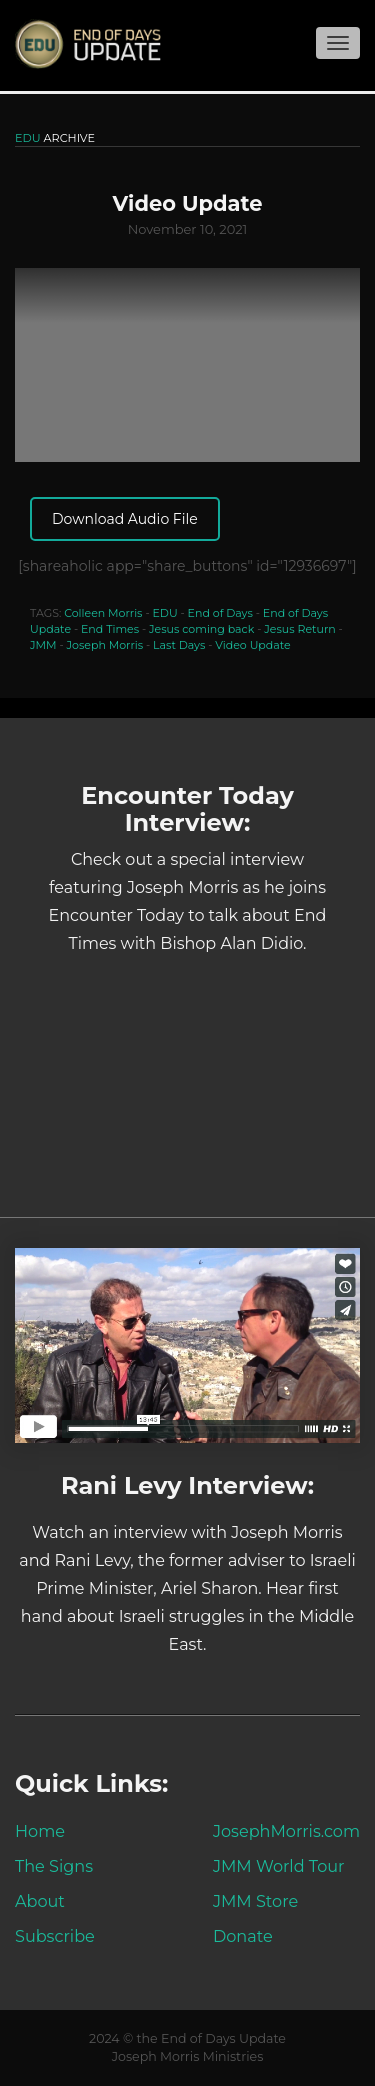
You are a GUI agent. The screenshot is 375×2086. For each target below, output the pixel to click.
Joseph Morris (105, 645)
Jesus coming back (201, 629)
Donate (243, 1936)
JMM (43, 645)
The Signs (54, 1866)
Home (40, 1831)
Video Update (252, 645)
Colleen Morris (103, 613)
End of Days (220, 613)
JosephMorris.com (286, 1831)
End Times (110, 629)
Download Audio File (125, 519)
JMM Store (255, 1901)
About (40, 1901)
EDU (164, 613)
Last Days (179, 645)
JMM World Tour (279, 1866)
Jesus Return (299, 629)
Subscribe (55, 1936)
